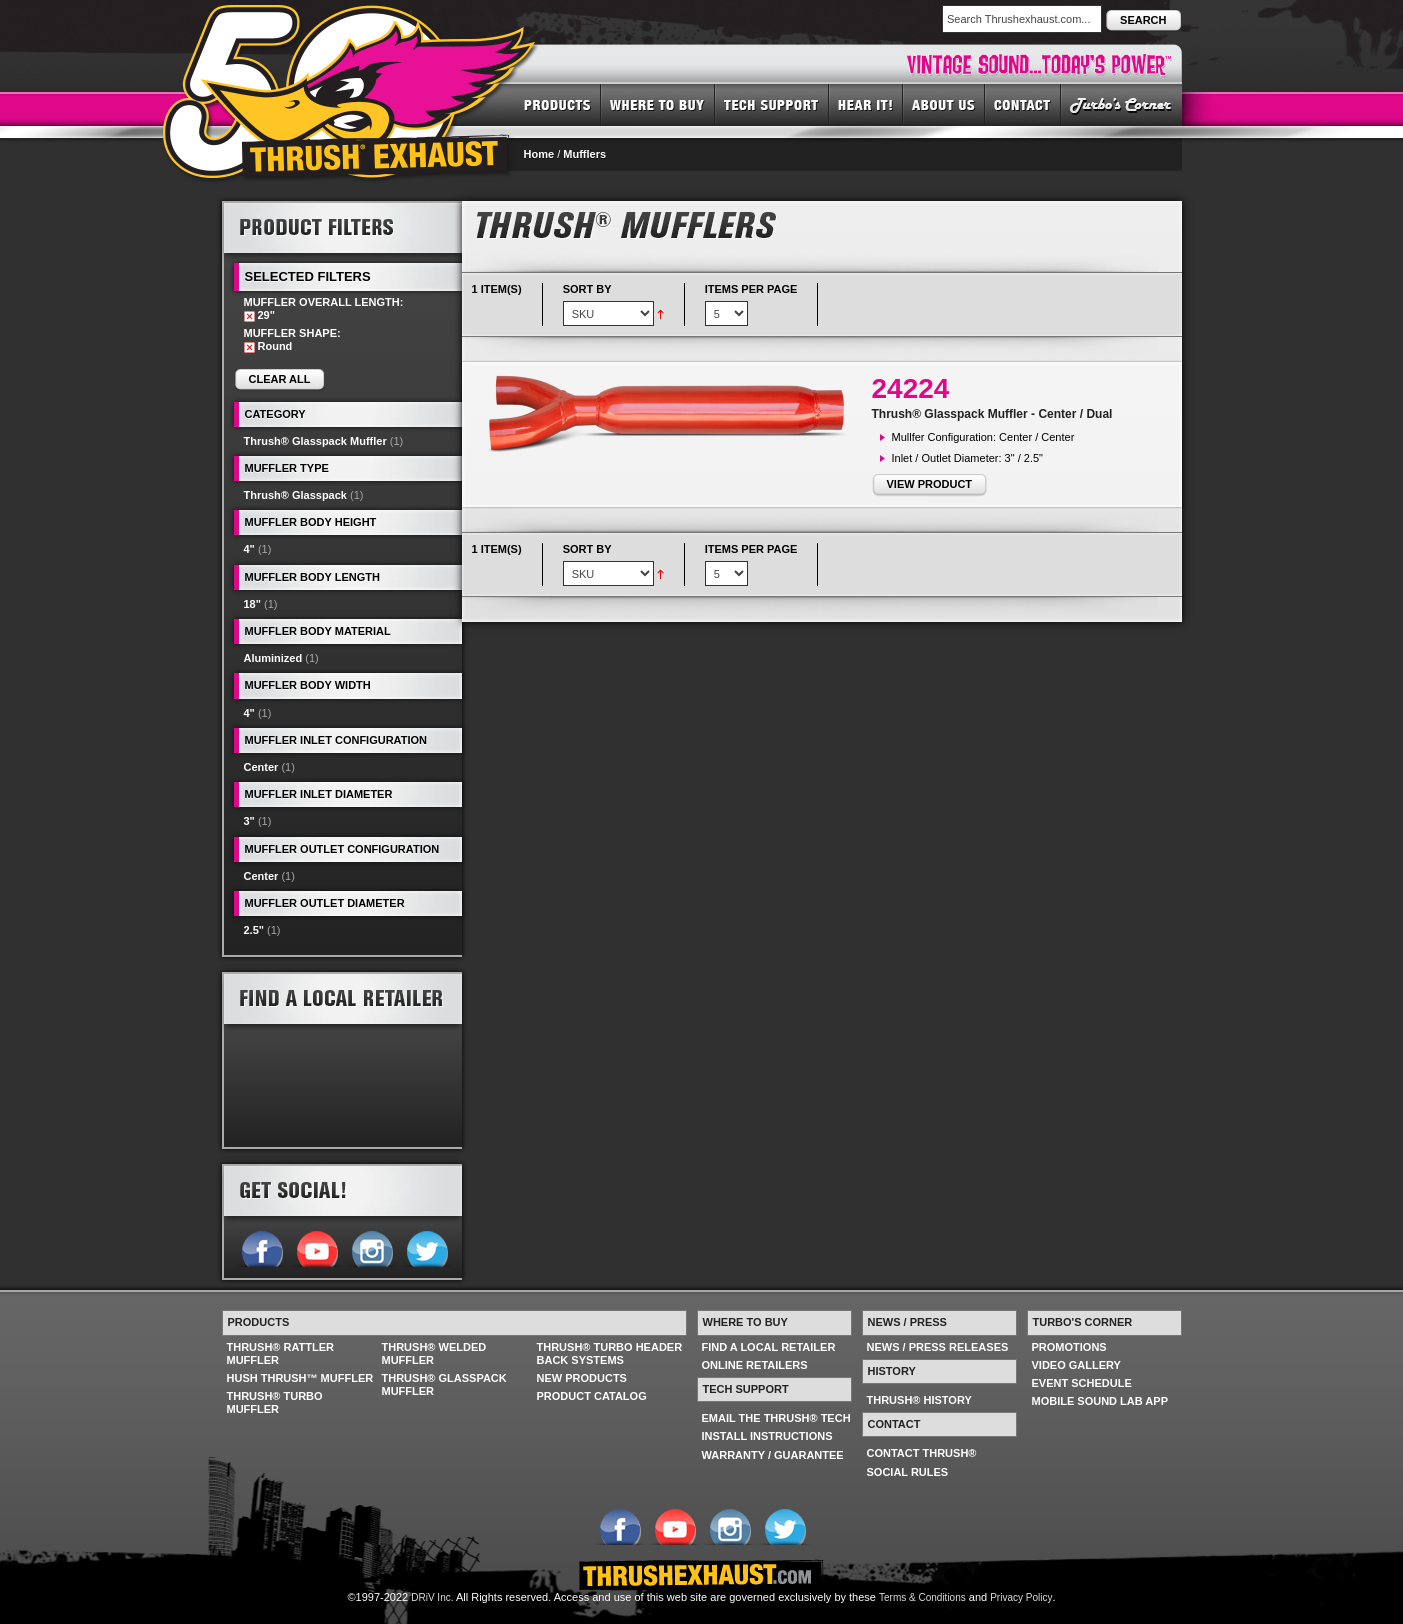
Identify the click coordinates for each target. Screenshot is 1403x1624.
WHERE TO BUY (658, 104)
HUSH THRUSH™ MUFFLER (300, 1378)
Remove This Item (249, 316)
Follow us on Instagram (371, 1247)
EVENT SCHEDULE (1082, 1383)
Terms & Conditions (922, 1597)
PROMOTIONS (1069, 1347)
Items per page (751, 289)
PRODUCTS (557, 104)
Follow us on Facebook (261, 1247)
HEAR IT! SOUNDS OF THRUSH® (866, 104)
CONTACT (1023, 104)
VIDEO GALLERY (1076, 1365)
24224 (911, 388)
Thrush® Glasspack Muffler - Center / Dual (992, 414)
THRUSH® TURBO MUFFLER (275, 1402)
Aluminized (273, 658)
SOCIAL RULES (908, 1472)
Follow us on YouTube (316, 1247)
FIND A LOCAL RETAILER (769, 1347)
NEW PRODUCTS (582, 1378)
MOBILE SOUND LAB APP (1100, 1401)
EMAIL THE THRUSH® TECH (776, 1418)
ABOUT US (944, 104)
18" (252, 604)
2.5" (254, 930)
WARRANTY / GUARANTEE (773, 1455)
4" (249, 549)
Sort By (587, 289)
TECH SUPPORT (772, 104)
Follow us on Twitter (426, 1247)
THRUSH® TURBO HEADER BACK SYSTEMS (610, 1353)
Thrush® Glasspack (295, 495)
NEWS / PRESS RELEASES (938, 1347)
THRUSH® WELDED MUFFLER (434, 1353)
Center (261, 767)
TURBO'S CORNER (1121, 104)
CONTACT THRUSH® (922, 1453)
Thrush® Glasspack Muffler (315, 441)
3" (249, 821)
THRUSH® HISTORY (919, 1400)
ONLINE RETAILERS (755, 1365)
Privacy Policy (1021, 1597)
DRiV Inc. (432, 1597)
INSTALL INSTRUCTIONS (767, 1436)
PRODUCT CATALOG (592, 1396)
